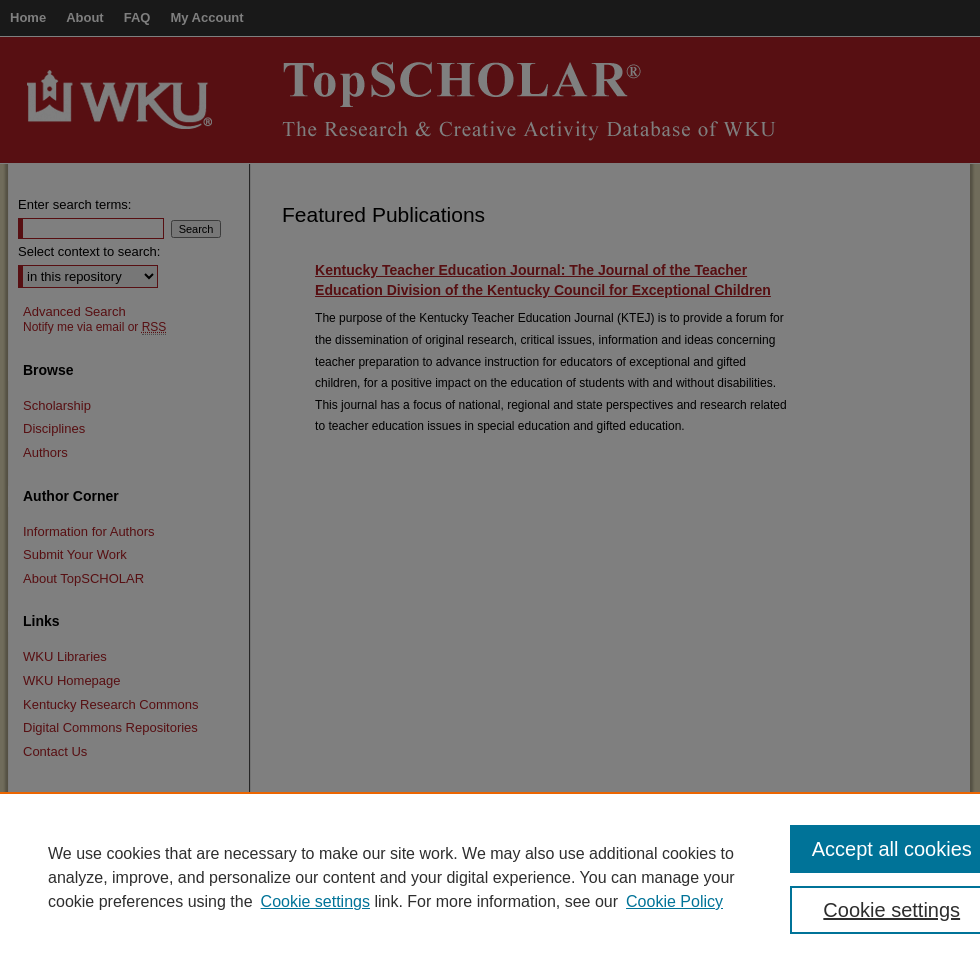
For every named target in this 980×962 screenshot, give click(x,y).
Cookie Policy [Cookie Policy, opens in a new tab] (674, 901)
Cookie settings (315, 901)
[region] (490, 877)
